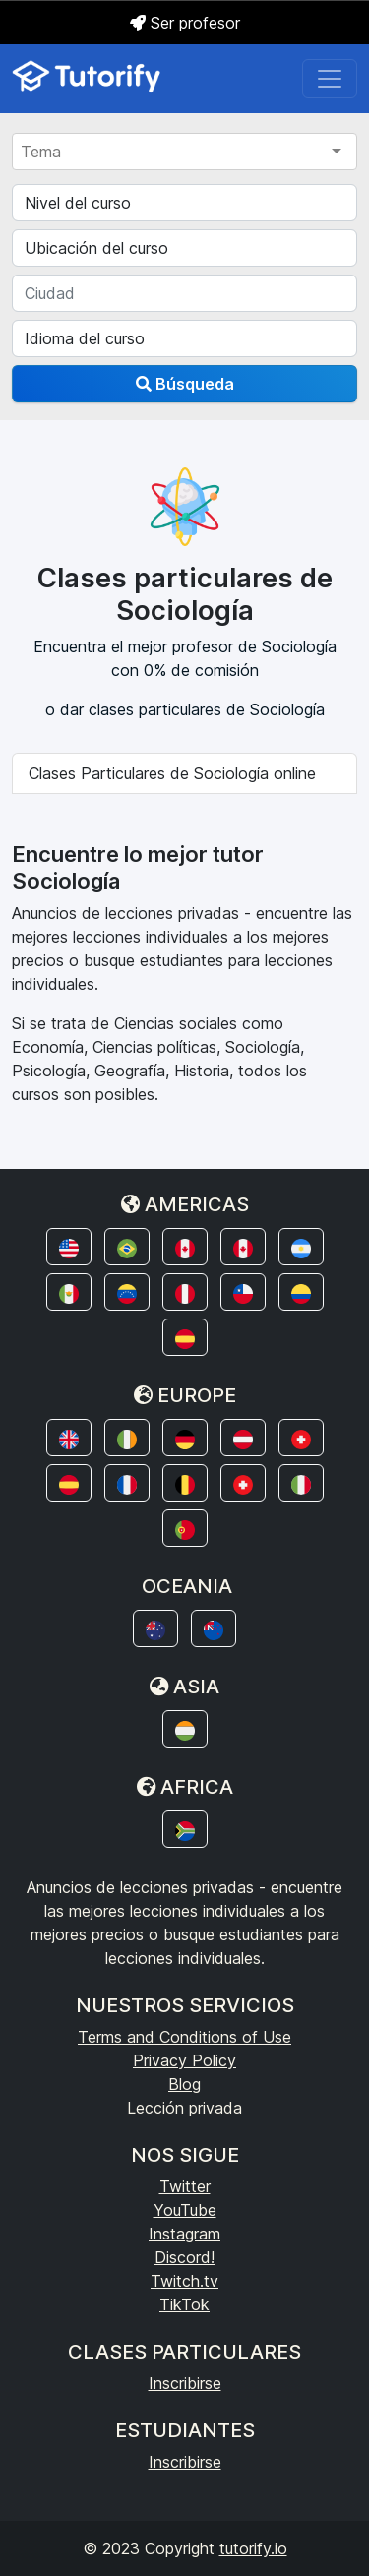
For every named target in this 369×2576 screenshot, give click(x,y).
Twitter (185, 2186)
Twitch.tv (184, 2281)
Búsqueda (185, 384)
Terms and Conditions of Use (184, 2037)
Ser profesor (185, 22)
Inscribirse (185, 2383)
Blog (184, 2084)
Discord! (184, 2257)
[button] (69, 1246)
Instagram (184, 2233)
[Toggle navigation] (329, 78)
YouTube (185, 2210)
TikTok (184, 2304)
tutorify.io (253, 2548)
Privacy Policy (184, 2060)
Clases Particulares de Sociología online (172, 773)
